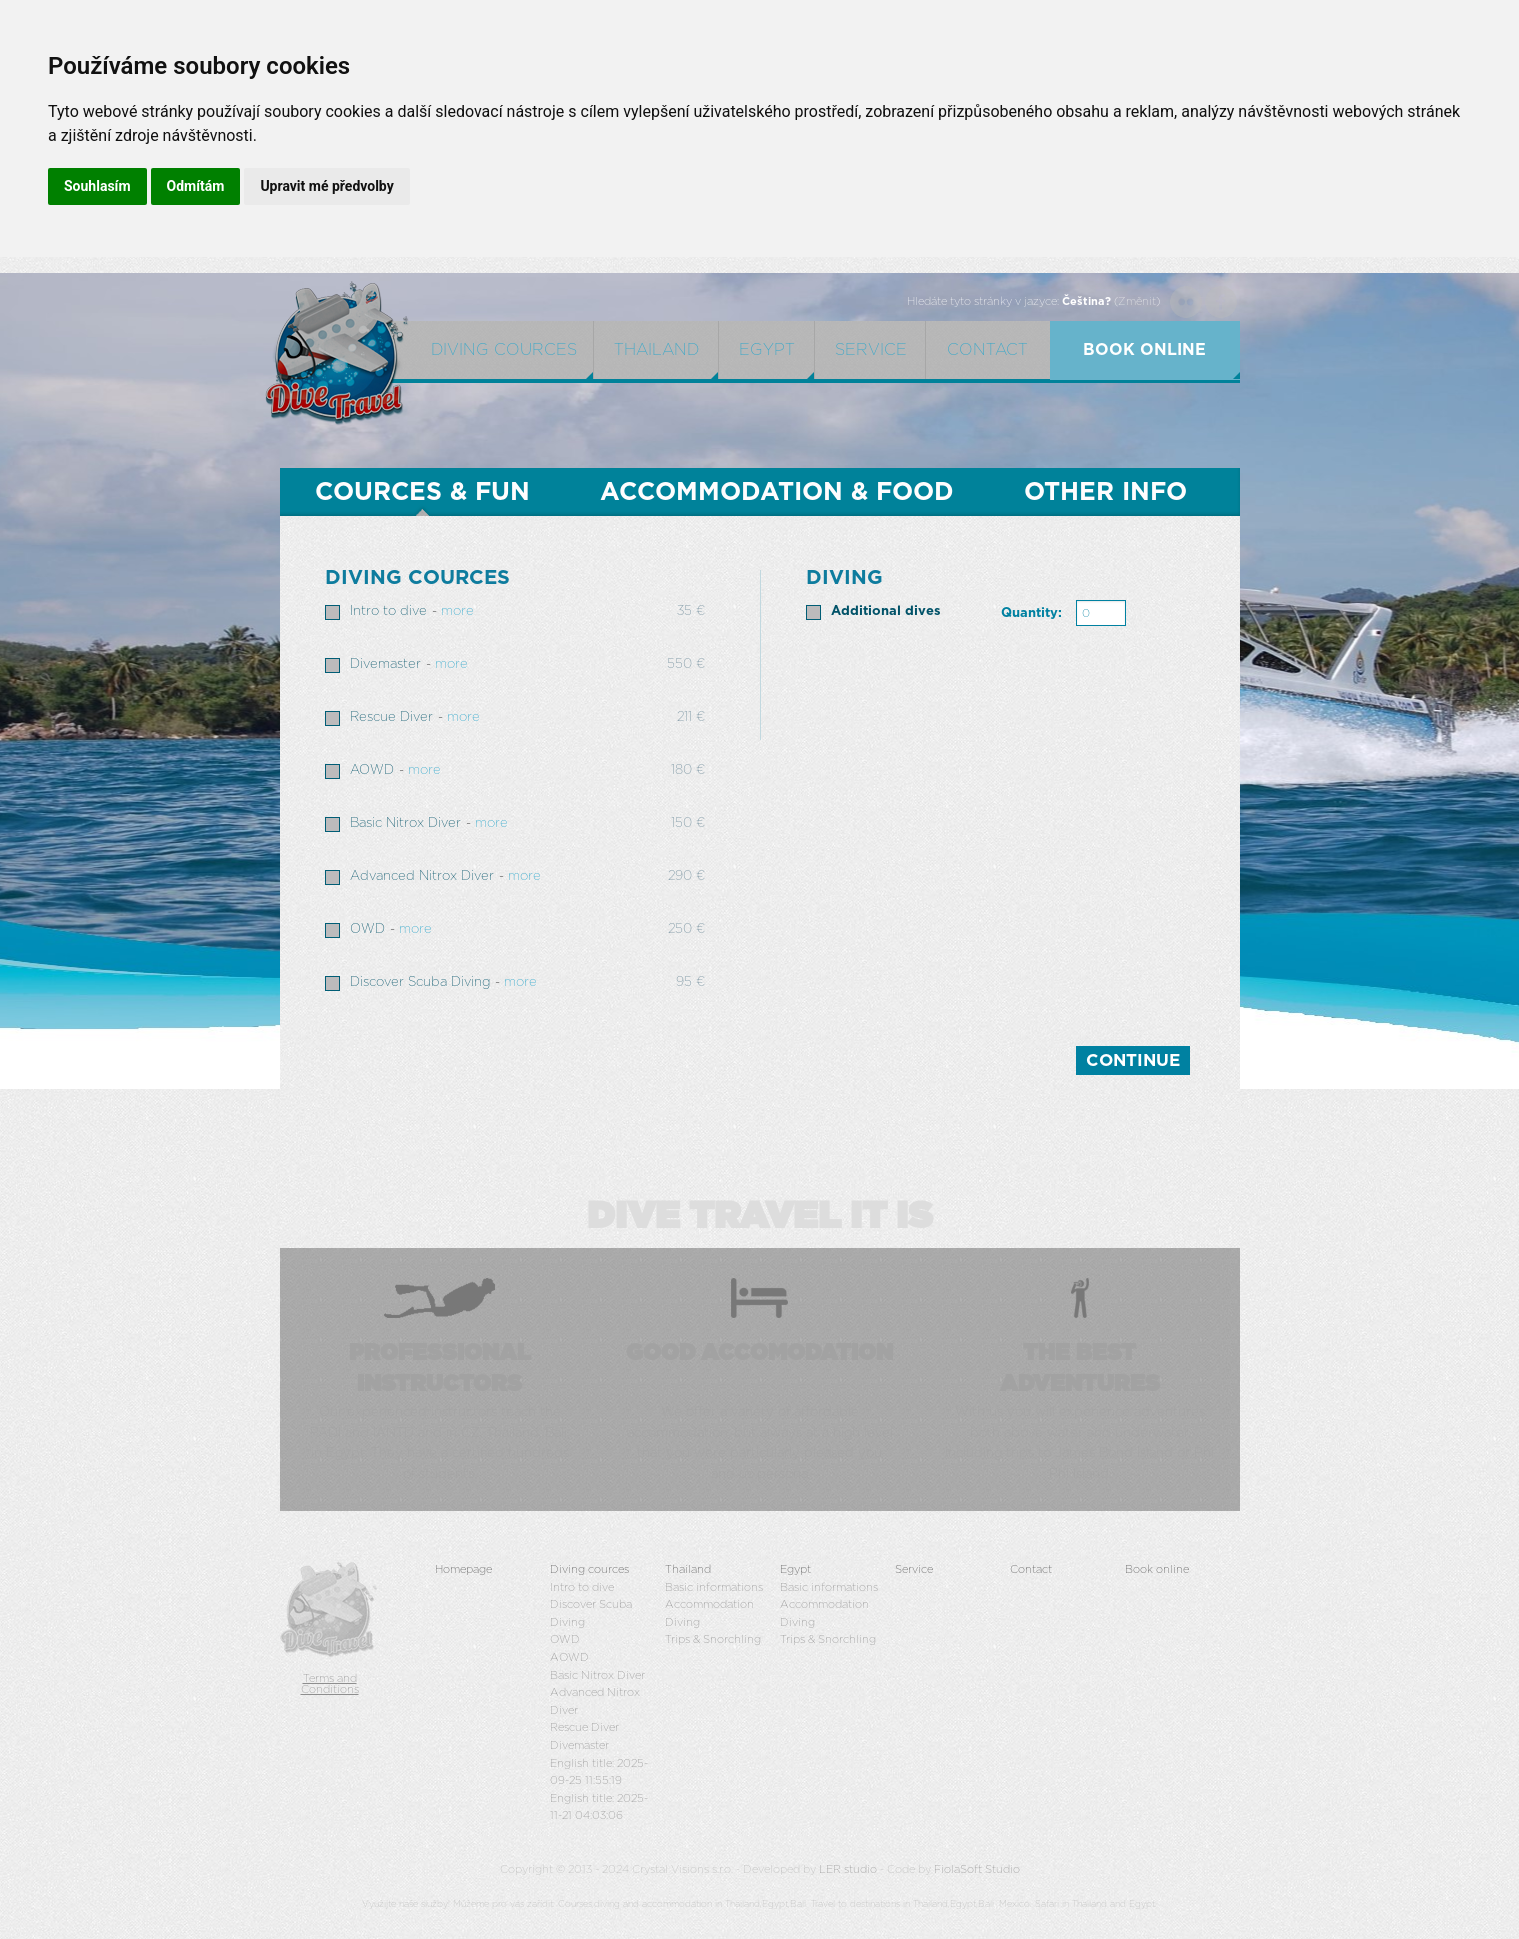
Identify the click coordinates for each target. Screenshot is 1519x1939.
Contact (987, 350)
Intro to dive (388, 611)
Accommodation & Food (777, 492)
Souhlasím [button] (97, 186)
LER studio (848, 1869)
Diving (682, 1622)
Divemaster (385, 664)
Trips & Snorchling (713, 1639)
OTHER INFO (1105, 492)
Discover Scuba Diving (420, 982)
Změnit (1137, 301)
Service (871, 350)
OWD (367, 929)
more (457, 611)
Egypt (795, 1569)
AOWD (372, 770)
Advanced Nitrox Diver (422, 876)
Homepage (463, 1569)
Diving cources (504, 350)
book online (1144, 350)
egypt (767, 350)
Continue (1133, 1060)
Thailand (656, 350)
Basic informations (714, 1587)
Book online (1157, 1569)
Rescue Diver (391, 717)
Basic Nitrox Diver (405, 823)
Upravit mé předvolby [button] (326, 186)
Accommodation (709, 1604)
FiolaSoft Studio (977, 1869)
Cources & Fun (422, 492)
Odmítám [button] (196, 186)
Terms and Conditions (330, 1684)
